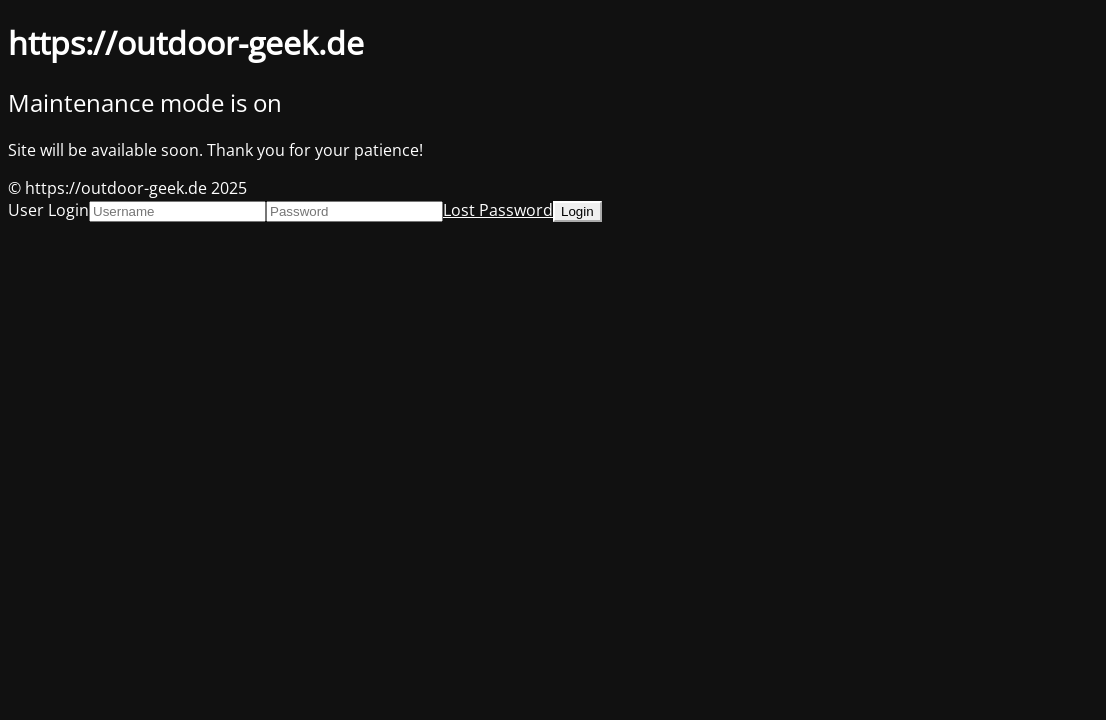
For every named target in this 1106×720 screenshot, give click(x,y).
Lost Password (498, 210)
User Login (48, 210)
